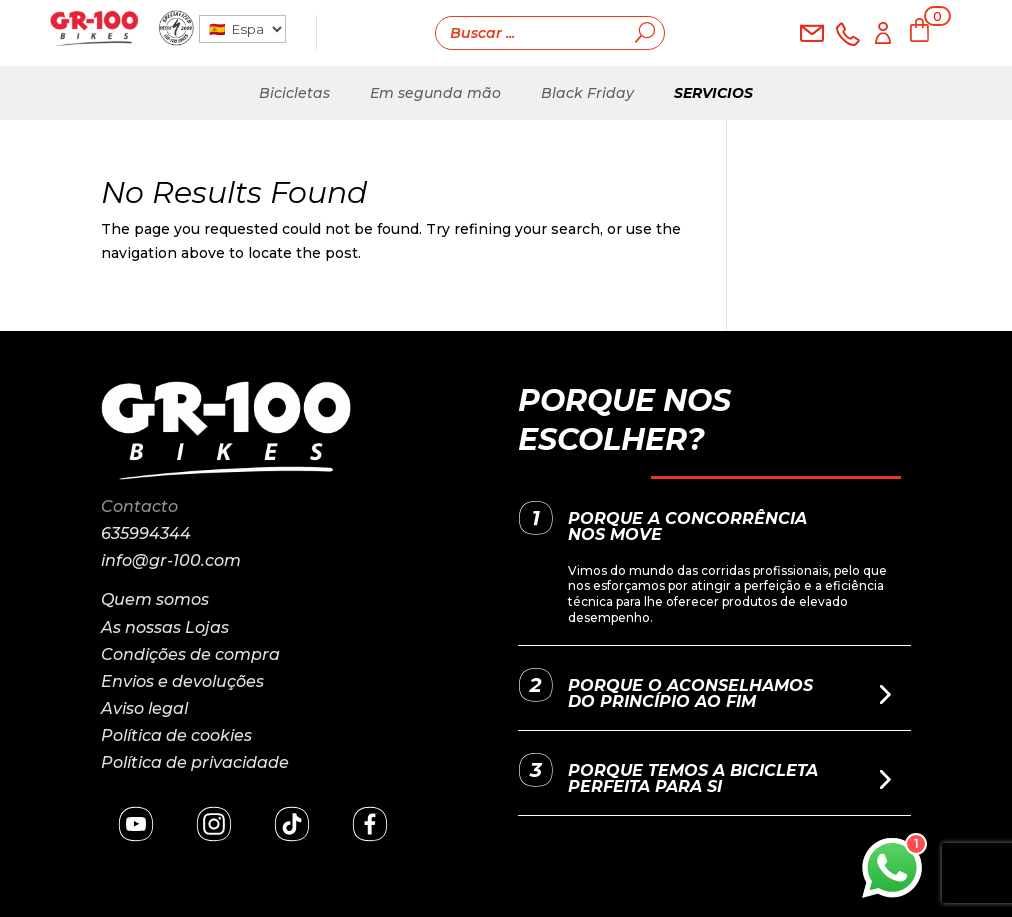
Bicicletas (294, 93)
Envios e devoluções (182, 681)
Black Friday (587, 93)
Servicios (713, 93)
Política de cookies (176, 735)
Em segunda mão (435, 93)
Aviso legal (144, 708)
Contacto (139, 506)
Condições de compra (190, 654)
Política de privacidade (195, 762)
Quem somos (155, 599)
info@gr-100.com (171, 560)
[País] (242, 29)
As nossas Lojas (165, 627)
